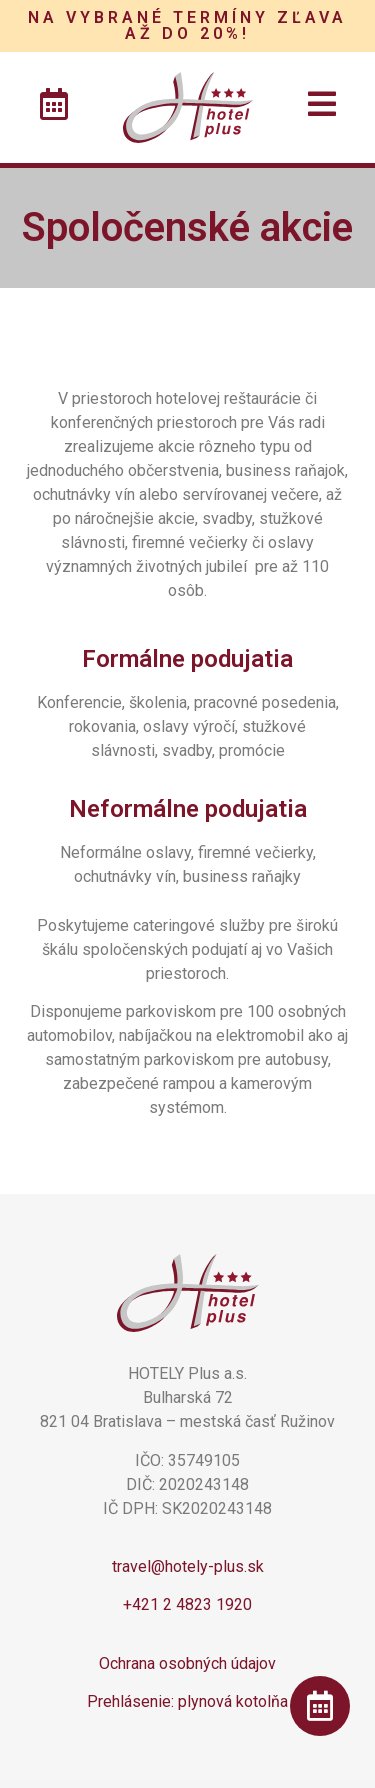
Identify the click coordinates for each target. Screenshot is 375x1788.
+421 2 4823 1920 (187, 1604)
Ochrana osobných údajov (187, 1663)
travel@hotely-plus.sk (188, 1566)
